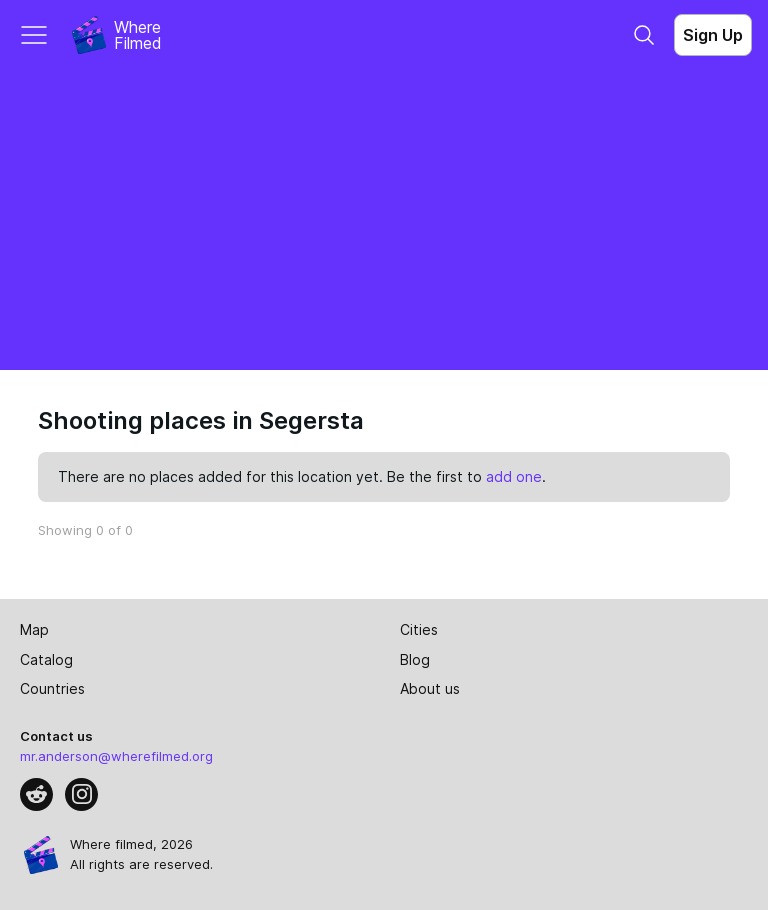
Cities (419, 629)
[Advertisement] (384, 220)
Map (34, 629)
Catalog (46, 659)
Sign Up (713, 35)
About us (430, 688)
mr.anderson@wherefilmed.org (116, 756)
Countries (52, 688)
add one (514, 476)
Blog (415, 659)
